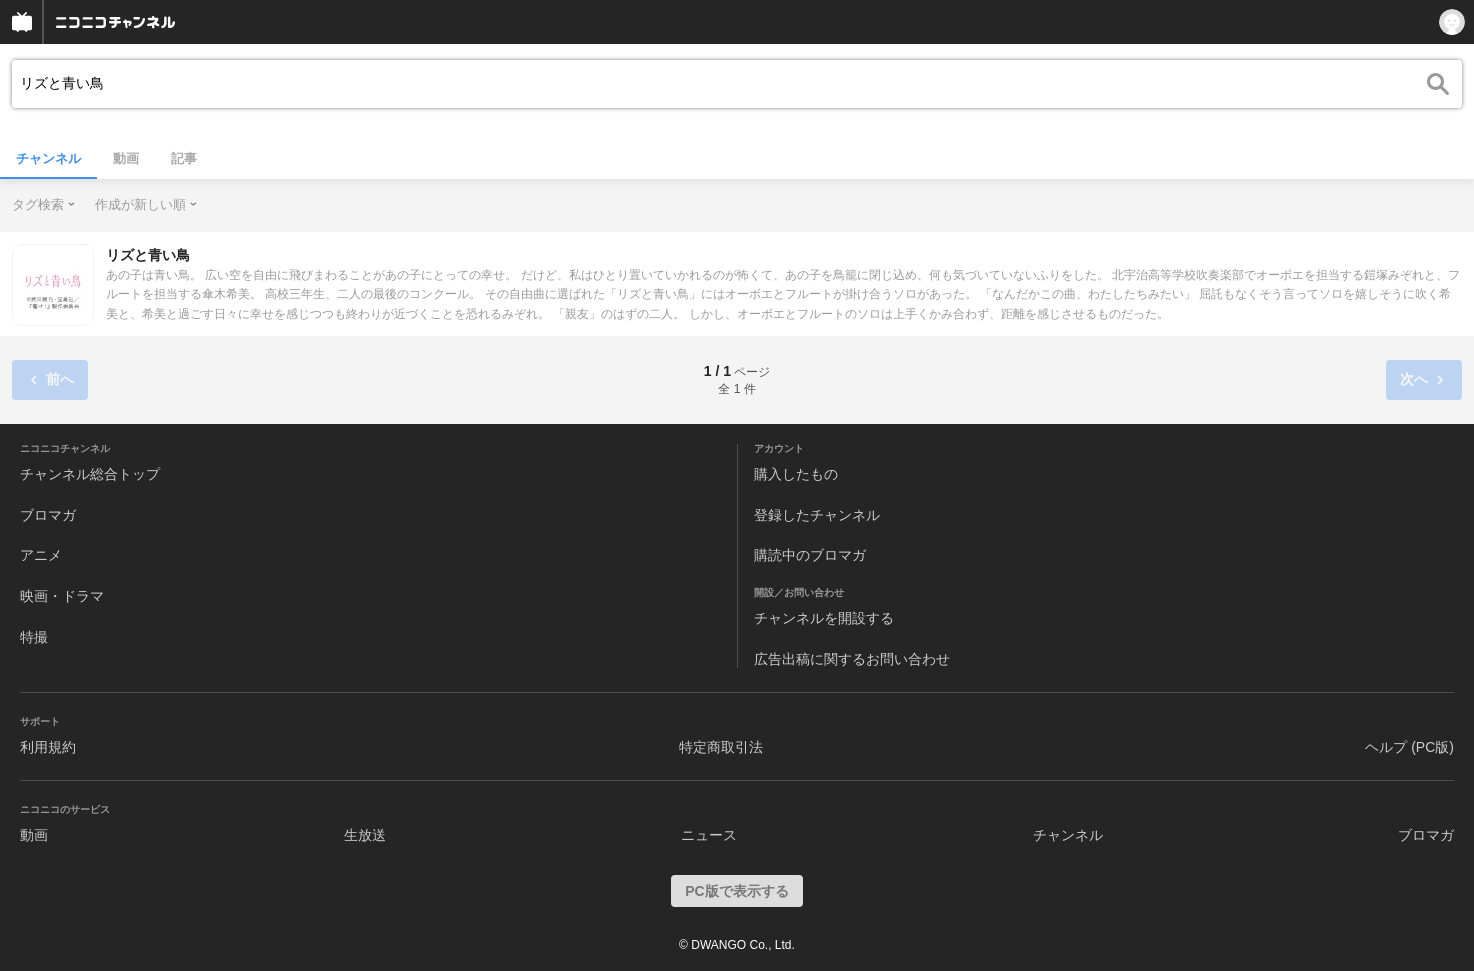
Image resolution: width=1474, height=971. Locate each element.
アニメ (41, 555)
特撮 (34, 637)
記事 (184, 158)
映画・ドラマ (62, 596)
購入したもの (796, 474)
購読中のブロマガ (810, 555)
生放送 (365, 835)
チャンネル (48, 158)
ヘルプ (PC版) (1409, 747)
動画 (126, 158)
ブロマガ (48, 515)
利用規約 (48, 747)
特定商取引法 (721, 747)
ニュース (709, 835)
